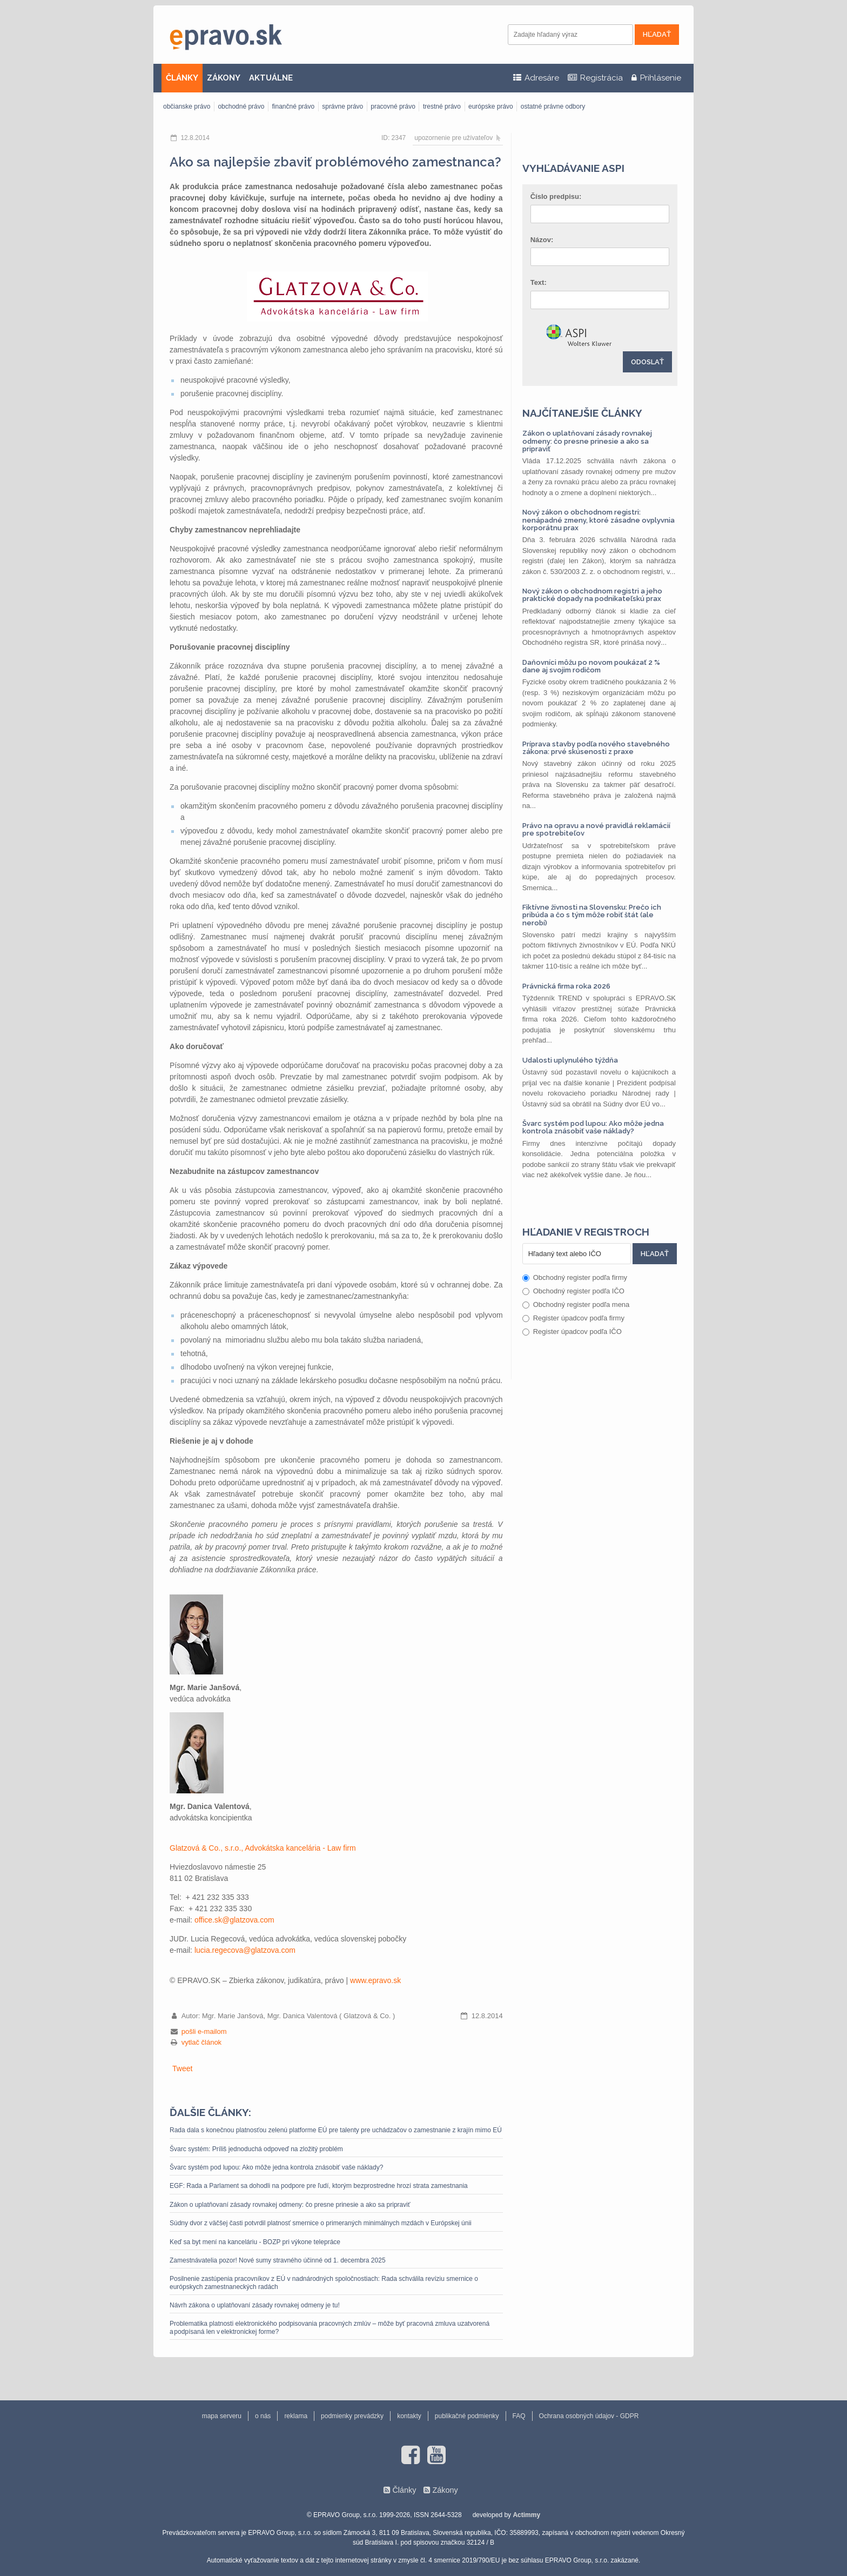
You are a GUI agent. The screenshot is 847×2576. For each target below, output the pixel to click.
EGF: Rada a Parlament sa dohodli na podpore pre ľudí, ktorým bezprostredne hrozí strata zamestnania (319, 2186)
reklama (295, 2416)
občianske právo (186, 106)
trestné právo (442, 106)
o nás (263, 2416)
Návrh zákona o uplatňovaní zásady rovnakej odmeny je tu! (255, 2305)
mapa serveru (221, 2416)
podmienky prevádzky (352, 2416)
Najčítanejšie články (582, 413)
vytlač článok (201, 2042)
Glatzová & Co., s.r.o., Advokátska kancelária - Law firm (263, 1848)
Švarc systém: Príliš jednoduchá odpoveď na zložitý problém (256, 2149)
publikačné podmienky (467, 2416)
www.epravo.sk (375, 1980)
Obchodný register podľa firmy (574, 1277)
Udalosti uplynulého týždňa (570, 1060)
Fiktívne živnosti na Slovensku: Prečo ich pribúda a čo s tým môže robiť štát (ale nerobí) (591, 915)
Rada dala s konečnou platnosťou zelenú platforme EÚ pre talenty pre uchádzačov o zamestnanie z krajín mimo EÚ (336, 2130)
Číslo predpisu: (556, 196)
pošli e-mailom (204, 2031)
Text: (538, 282)
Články (404, 2490)
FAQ (519, 2416)
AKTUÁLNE (271, 78)
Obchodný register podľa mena (576, 1304)
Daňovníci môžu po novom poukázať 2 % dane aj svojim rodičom (591, 666)
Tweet (182, 2068)
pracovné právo (393, 106)
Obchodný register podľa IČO (573, 1291)
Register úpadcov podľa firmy (573, 1318)
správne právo (342, 106)
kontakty (409, 2416)
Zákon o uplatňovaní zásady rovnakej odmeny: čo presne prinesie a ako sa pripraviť (290, 2204)
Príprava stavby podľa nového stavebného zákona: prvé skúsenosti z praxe (596, 748)
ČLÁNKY (182, 78)
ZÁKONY (223, 78)
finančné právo (293, 106)
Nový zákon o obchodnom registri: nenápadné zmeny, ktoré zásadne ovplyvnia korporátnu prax (598, 520)
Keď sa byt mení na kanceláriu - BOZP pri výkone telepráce (255, 2242)
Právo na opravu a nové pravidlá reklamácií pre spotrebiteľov (596, 829)
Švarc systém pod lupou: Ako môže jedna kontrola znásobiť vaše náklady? (276, 2167)
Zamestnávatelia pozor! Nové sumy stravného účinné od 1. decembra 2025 (278, 2260)
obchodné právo (241, 106)
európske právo (490, 106)
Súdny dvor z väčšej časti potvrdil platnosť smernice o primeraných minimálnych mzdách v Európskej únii (321, 2223)
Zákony (445, 2490)
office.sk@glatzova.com (234, 1920)
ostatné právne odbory (553, 106)
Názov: (542, 240)
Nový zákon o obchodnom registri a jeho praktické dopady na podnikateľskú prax (592, 595)
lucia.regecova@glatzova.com (244, 1950)
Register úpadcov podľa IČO (572, 1331)
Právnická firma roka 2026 (566, 986)
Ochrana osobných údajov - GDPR (589, 2416)
